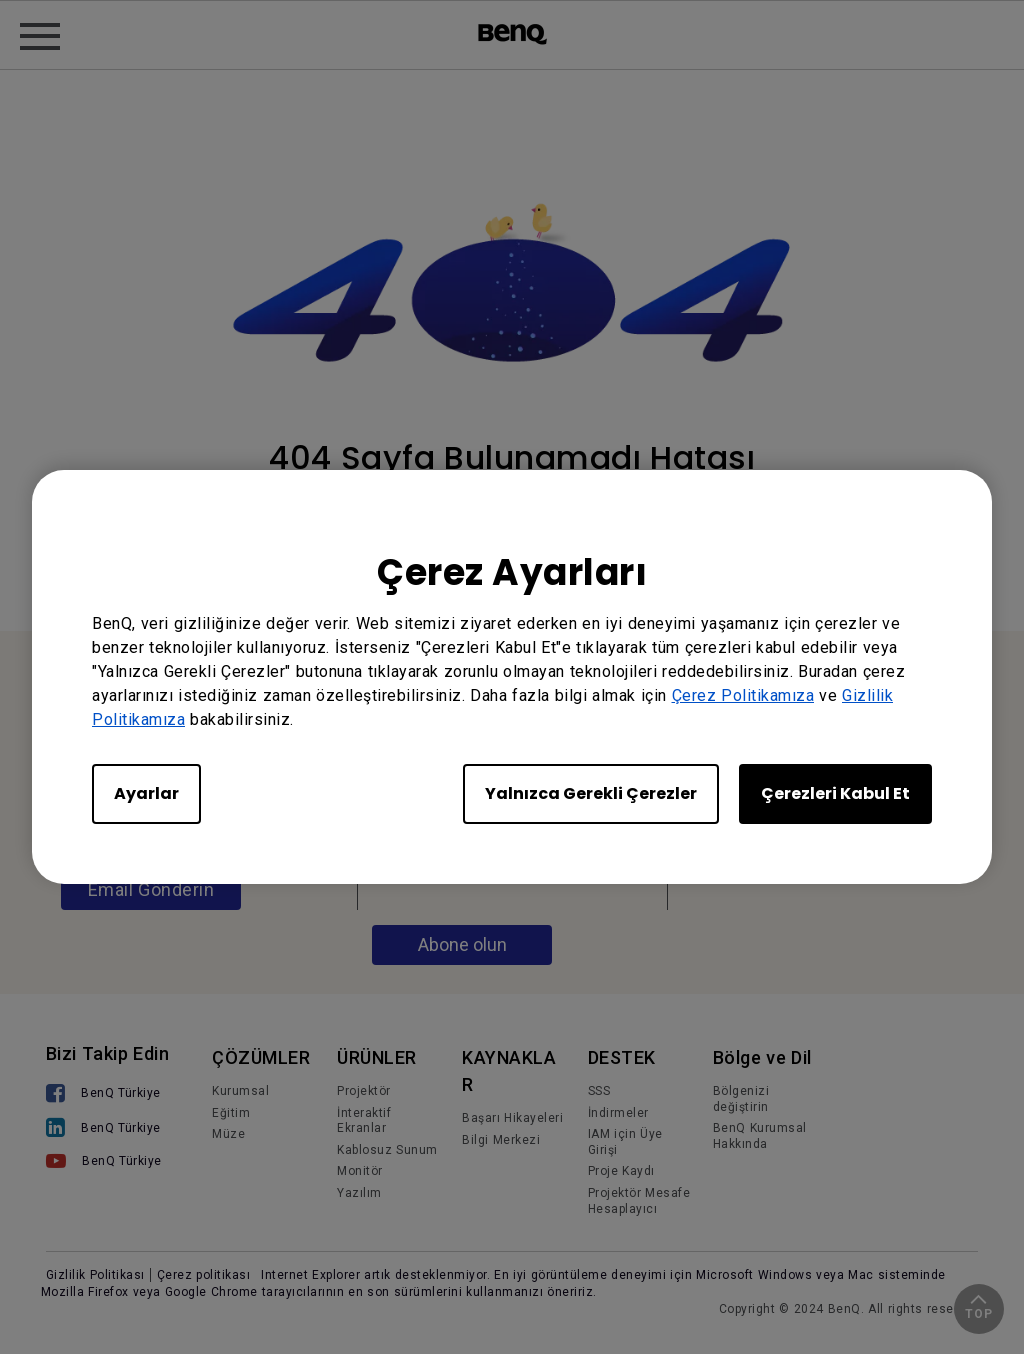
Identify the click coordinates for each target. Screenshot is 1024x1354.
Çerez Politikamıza (743, 695)
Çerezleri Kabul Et (835, 793)
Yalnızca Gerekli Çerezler (591, 793)
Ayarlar (146, 793)
